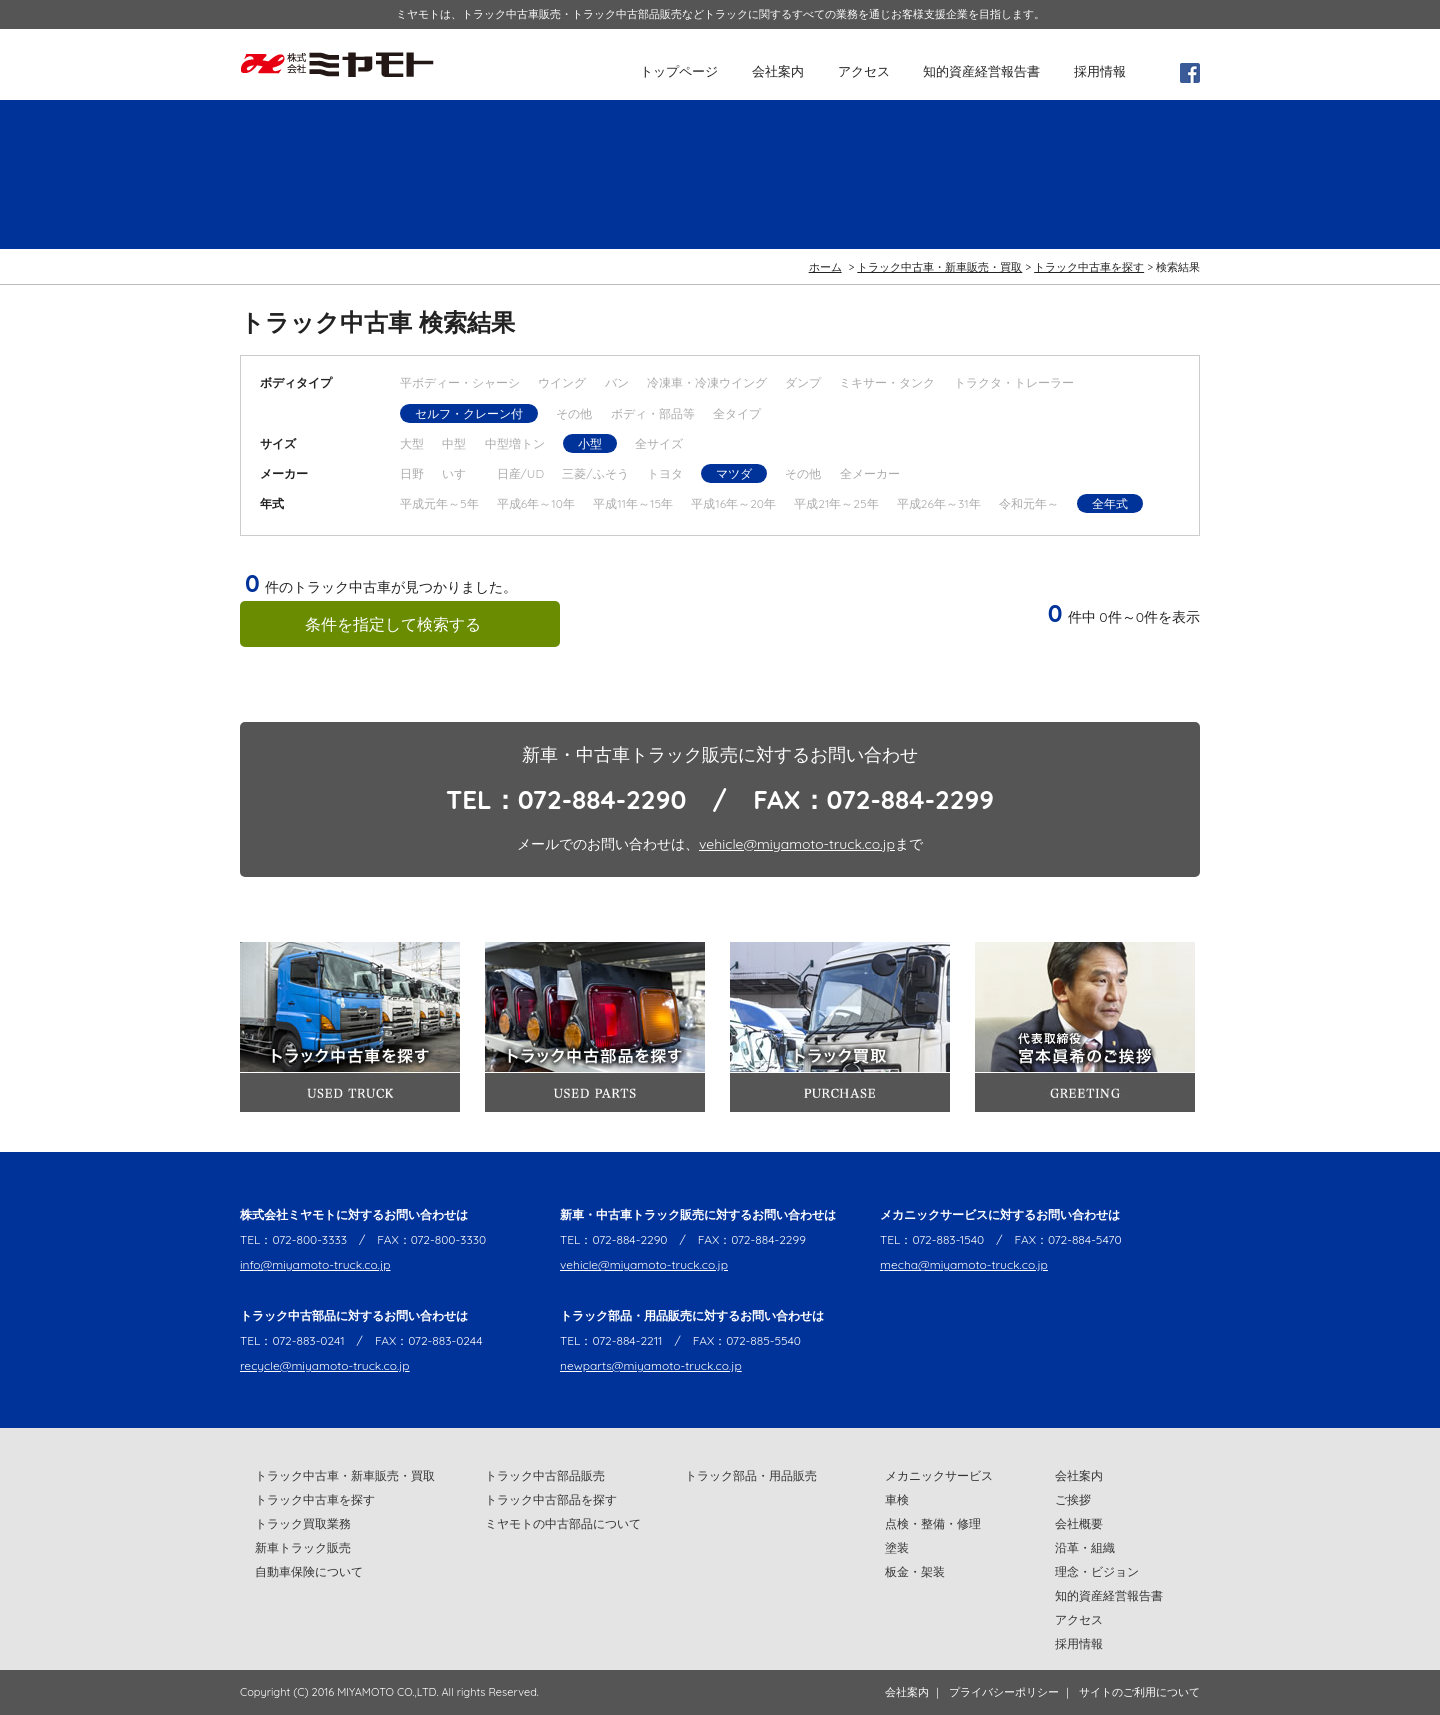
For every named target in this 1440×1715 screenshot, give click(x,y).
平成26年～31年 (939, 503)
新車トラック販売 (303, 1547)
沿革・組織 (1085, 1547)
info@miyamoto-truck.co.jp (315, 1264)
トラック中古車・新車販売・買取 (939, 267)
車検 (897, 1499)
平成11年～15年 (633, 503)
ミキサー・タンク (887, 382)
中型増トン (515, 443)
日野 (412, 473)
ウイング (562, 382)
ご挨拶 (1073, 1499)
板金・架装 (915, 1571)
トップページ (679, 71)
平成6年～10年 (536, 503)
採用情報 (1100, 71)
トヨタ (665, 473)
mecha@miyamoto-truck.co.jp (964, 1264)
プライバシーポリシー (1004, 1692)
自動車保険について (309, 1571)
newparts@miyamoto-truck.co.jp (651, 1365)
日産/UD (520, 473)
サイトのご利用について (1139, 1692)
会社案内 (778, 71)
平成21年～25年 (836, 503)
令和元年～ (1029, 503)
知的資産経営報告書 (981, 71)
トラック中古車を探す (1089, 267)
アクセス (864, 71)
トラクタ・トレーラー (1014, 382)
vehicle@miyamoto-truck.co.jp (797, 844)
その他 (574, 413)
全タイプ (737, 413)
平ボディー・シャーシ (460, 382)
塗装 (897, 1547)
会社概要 (1079, 1523)
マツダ (734, 473)
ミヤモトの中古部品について (563, 1523)
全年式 (1110, 503)
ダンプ (803, 382)
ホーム (825, 267)
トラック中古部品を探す (551, 1499)
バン (617, 382)
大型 (412, 443)
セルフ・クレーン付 (469, 413)
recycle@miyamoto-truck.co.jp (325, 1365)
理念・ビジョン (1097, 1571)
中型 (454, 443)
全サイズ (659, 443)
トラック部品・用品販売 (751, 1475)
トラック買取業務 (303, 1523)
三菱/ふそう (595, 473)
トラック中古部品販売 (545, 1475)
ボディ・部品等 (653, 413)
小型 (590, 443)
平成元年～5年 (439, 503)
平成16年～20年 (733, 503)
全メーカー (870, 473)
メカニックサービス (939, 1475)
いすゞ (460, 473)
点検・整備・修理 (933, 1523)
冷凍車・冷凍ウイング (707, 382)
